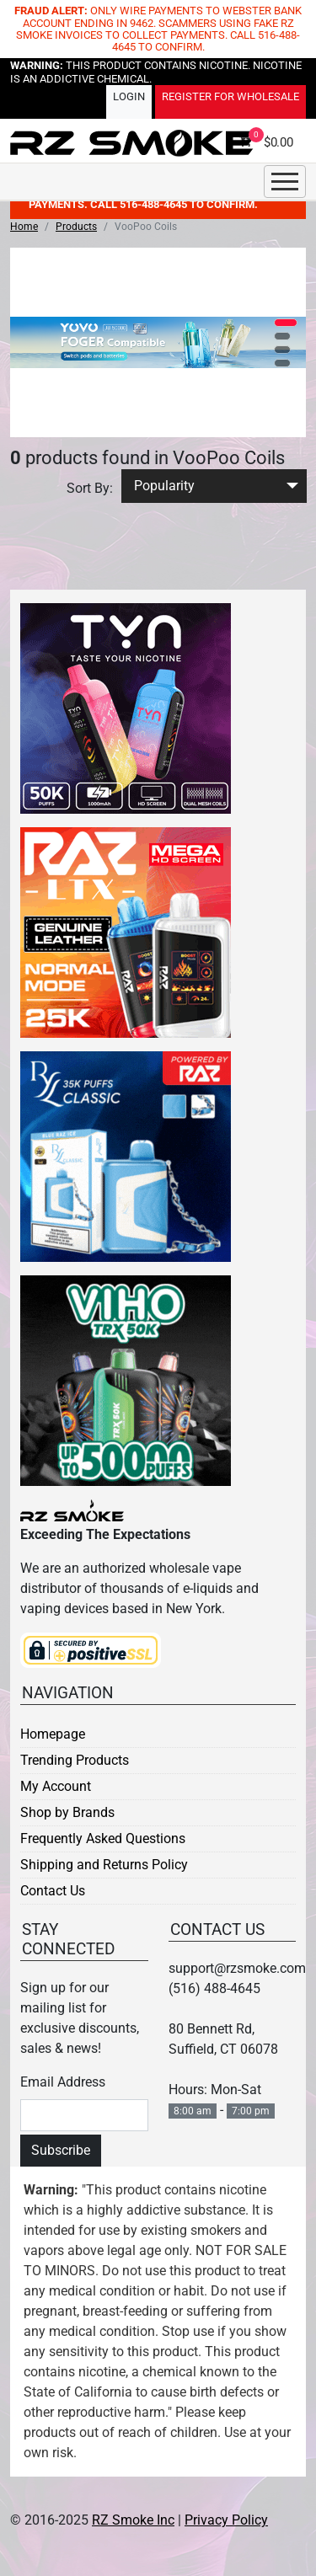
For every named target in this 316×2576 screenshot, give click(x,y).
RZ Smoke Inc (133, 2520)
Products (76, 226)
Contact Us (52, 1891)
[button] (285, 322)
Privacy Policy (226, 2520)
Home (24, 226)
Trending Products (74, 1760)
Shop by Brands (67, 1812)
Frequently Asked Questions (102, 1838)
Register (230, 97)
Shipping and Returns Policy (104, 1865)
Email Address (62, 2082)
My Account (55, 1786)
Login (129, 97)
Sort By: (90, 488)
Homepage (52, 1734)
